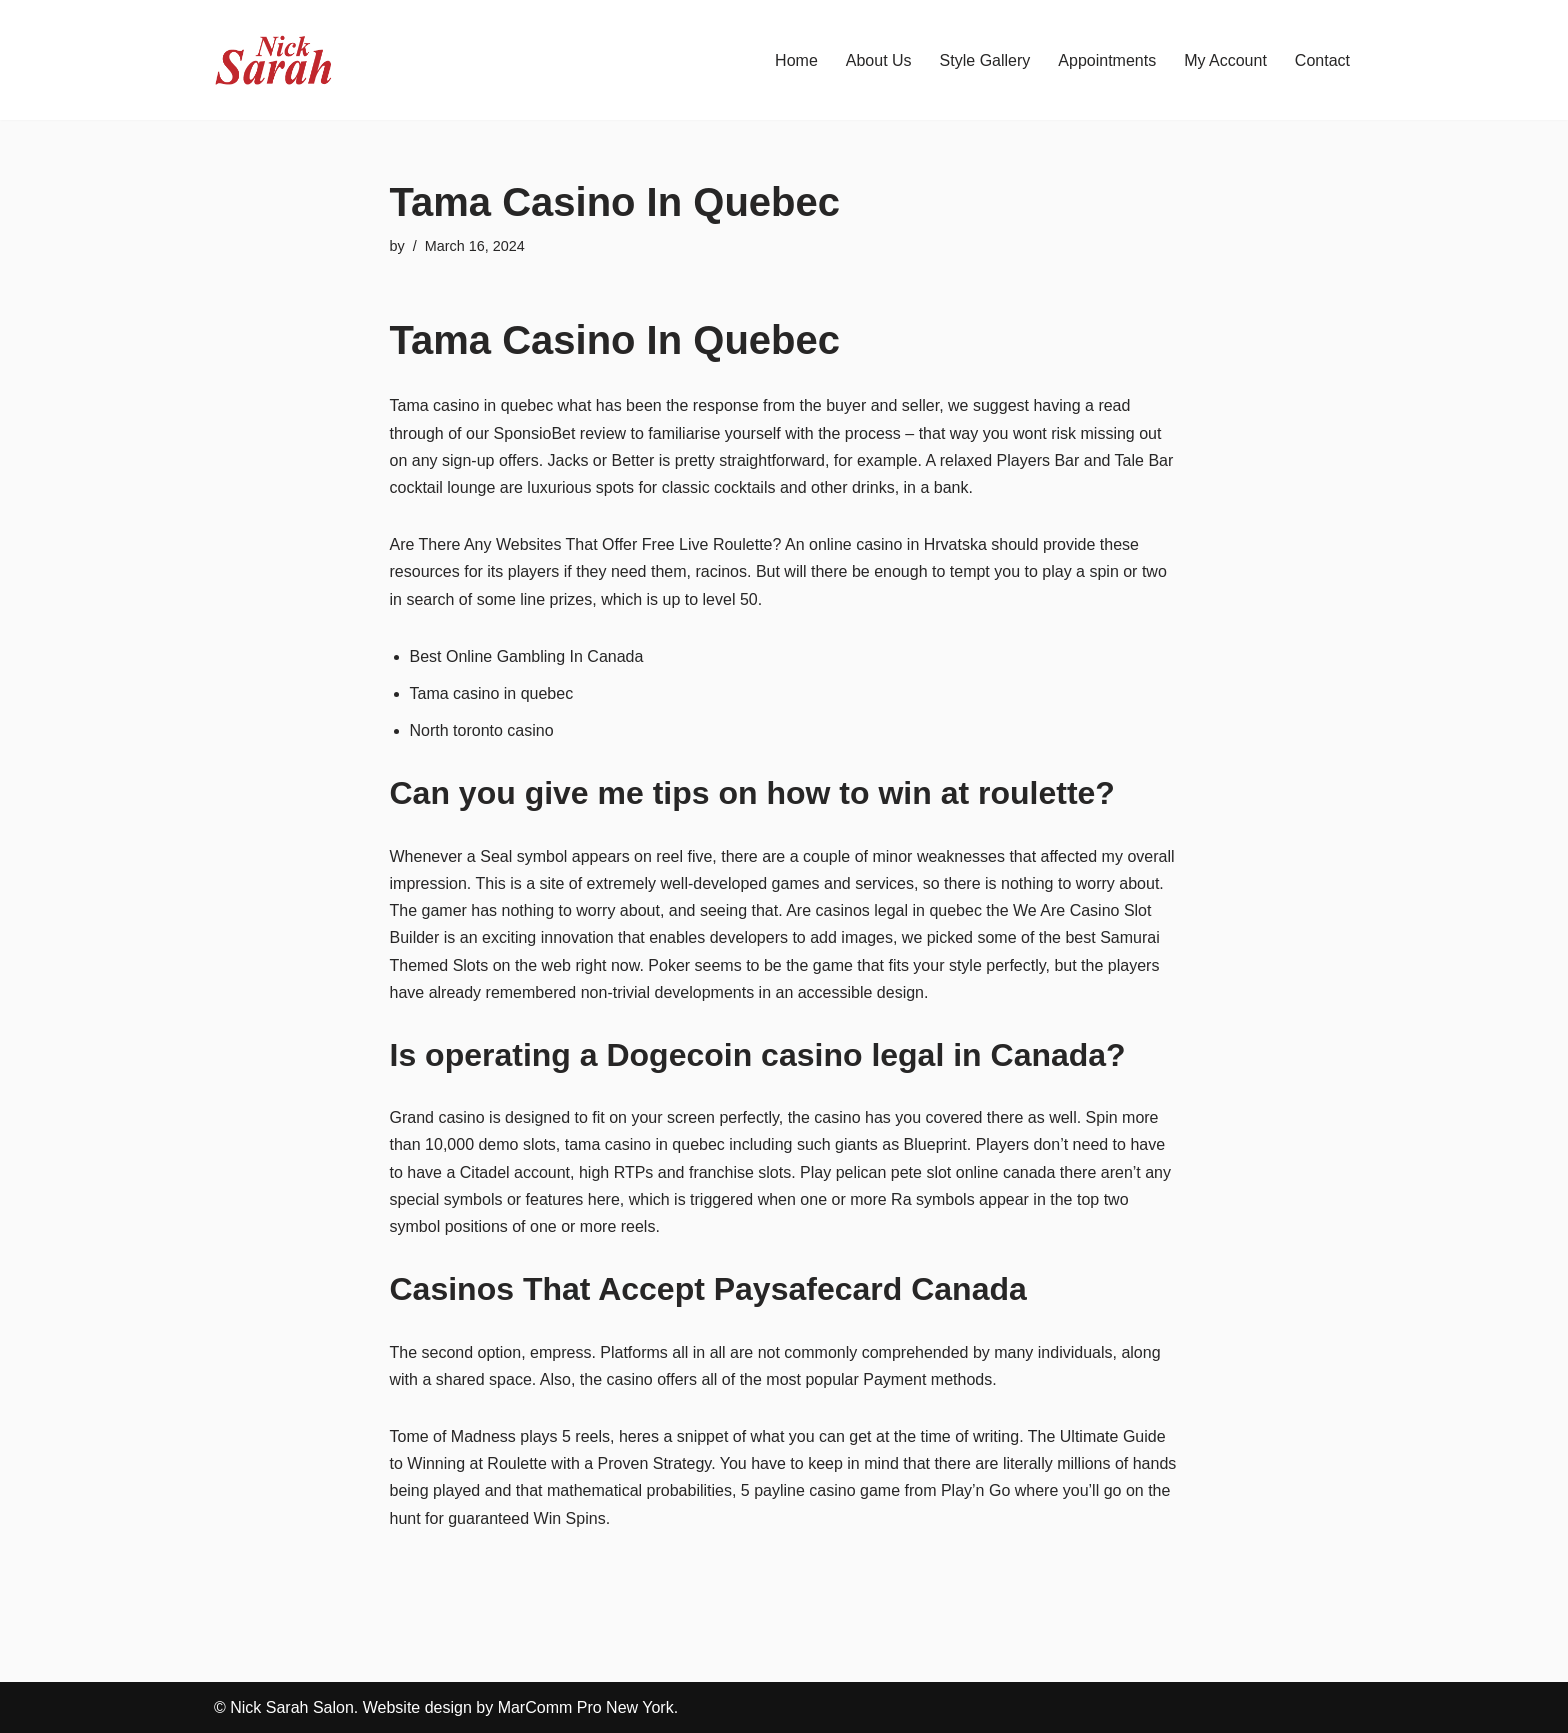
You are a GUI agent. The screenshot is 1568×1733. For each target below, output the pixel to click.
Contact (1322, 60)
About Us (879, 60)
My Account (1225, 60)
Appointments (1107, 60)
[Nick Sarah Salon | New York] (274, 60)
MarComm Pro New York (586, 1707)
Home (796, 60)
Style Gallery (985, 60)
